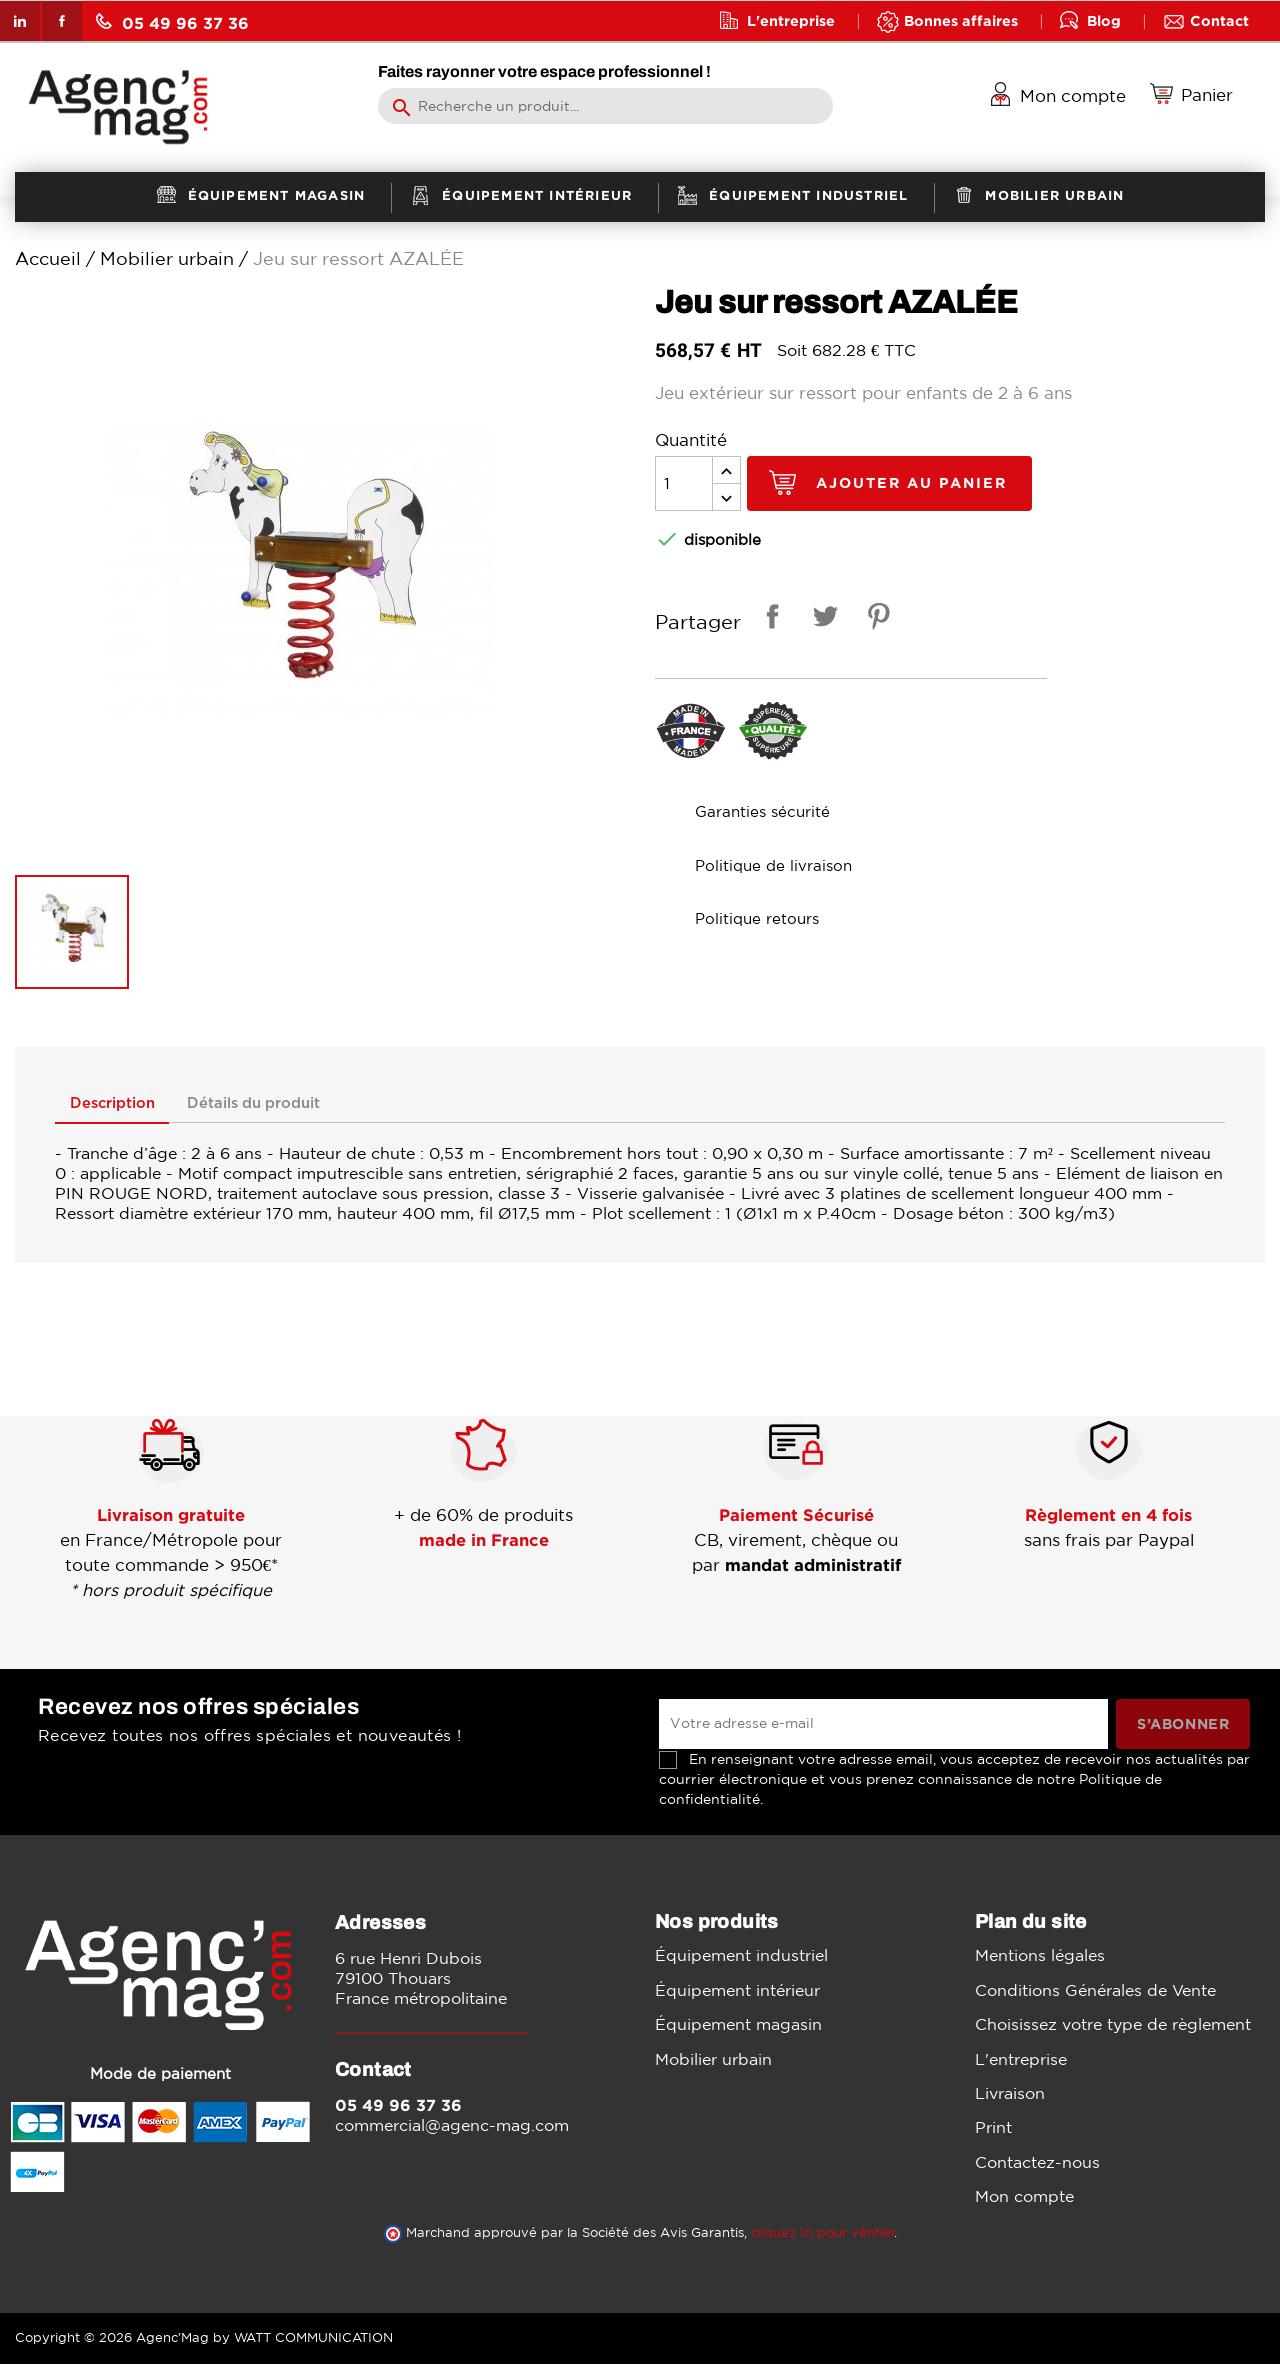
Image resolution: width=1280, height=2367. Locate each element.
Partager (769, 619)
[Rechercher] (605, 106)
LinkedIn (20, 21)
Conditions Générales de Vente (1095, 1993)
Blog (1104, 20)
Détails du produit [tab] (294, 1106)
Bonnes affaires (961, 20)
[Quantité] (684, 483)
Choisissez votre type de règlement (1113, 2027)
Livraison (1010, 2096)
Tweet (822, 619)
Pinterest (875, 619)
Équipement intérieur (737, 1993)
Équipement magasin (738, 2027)
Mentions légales (1040, 1958)
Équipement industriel (741, 1958)
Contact (1219, 20)
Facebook (62, 21)
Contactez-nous (1037, 2165)
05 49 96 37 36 (172, 22)
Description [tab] (124, 1106)
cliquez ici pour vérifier (823, 2235)
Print (993, 2130)
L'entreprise (791, 20)
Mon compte (1024, 2199)
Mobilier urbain (713, 2061)
